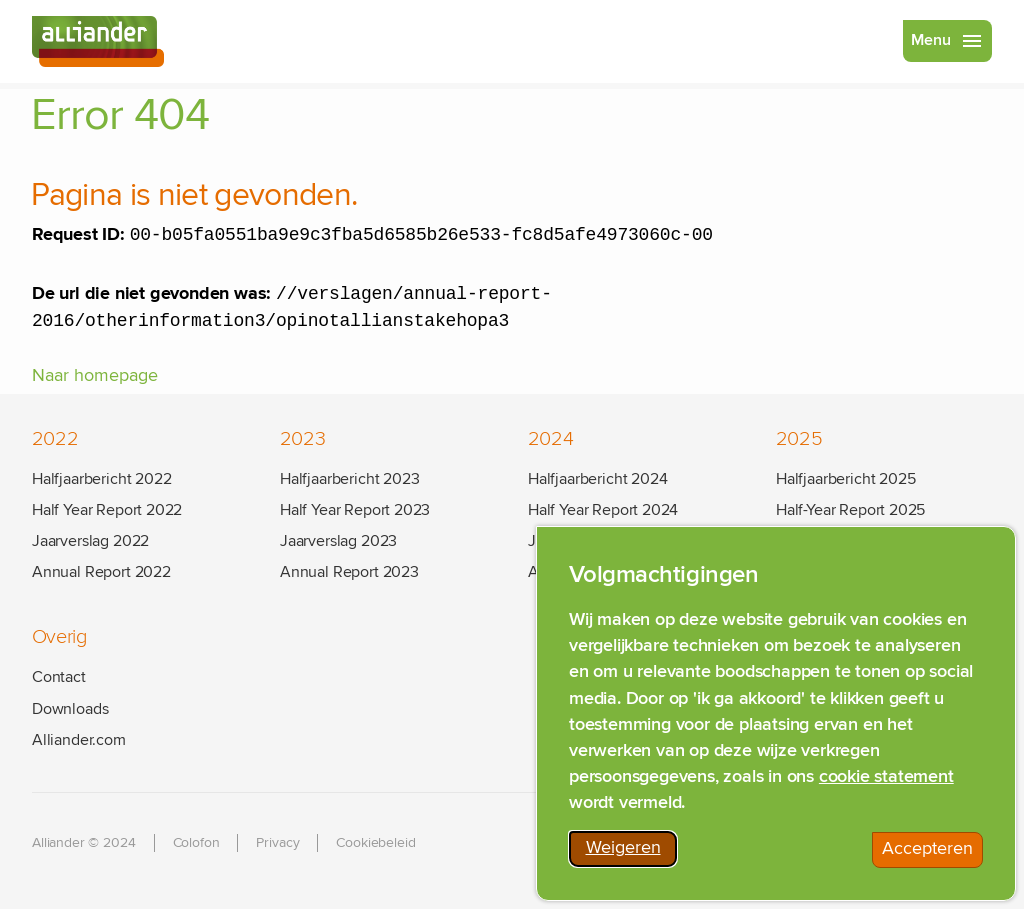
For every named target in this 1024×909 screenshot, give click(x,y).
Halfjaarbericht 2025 (845, 479)
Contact (59, 678)
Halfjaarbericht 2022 (101, 479)
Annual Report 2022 (101, 573)
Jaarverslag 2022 (90, 541)
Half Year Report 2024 (603, 510)
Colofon (196, 843)
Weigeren (632, 855)
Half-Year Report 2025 (850, 510)
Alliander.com (79, 740)
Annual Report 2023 (349, 573)
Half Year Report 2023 (355, 510)
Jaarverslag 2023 (338, 541)
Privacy (277, 843)
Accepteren (932, 856)
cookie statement (886, 780)
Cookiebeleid (375, 843)
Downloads (70, 709)
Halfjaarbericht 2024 (597, 479)
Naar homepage (95, 382)
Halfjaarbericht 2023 (349, 479)
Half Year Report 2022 (107, 510)
